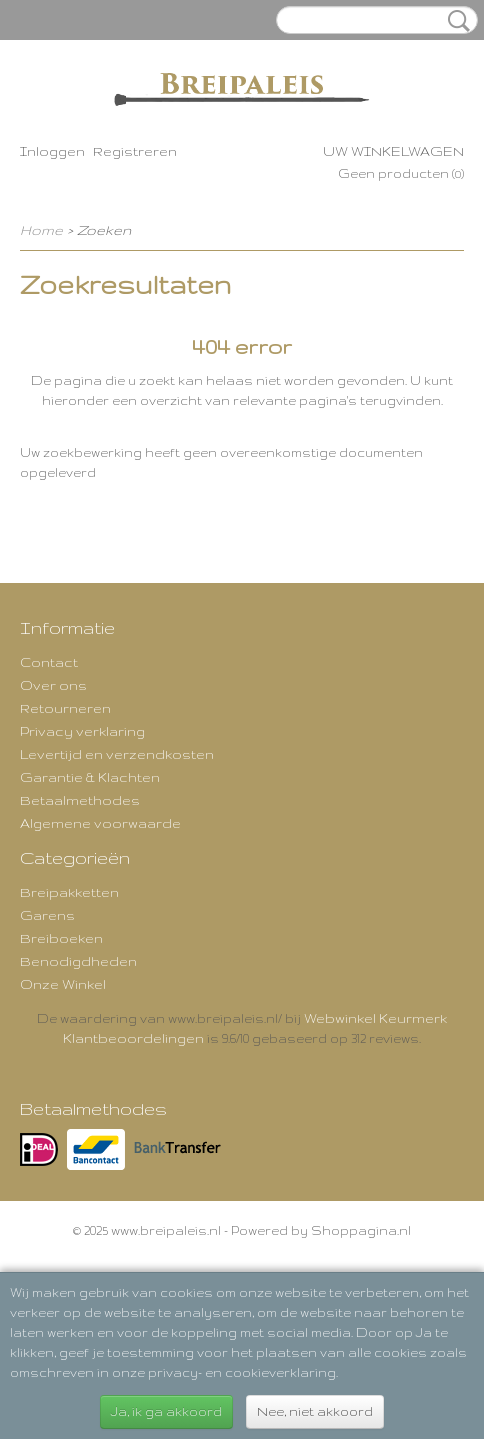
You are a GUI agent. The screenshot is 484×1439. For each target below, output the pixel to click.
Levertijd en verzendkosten (117, 754)
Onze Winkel (63, 984)
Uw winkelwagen (393, 151)
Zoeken (455, 21)
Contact (49, 662)
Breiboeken (61, 938)
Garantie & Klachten (90, 777)
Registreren (135, 151)
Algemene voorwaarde (100, 823)
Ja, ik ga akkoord (166, 1411)
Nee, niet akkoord (315, 1411)
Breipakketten (69, 892)
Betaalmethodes (80, 800)
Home (41, 230)
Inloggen (52, 151)
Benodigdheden (78, 961)
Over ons (53, 685)
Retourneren (65, 708)
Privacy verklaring (82, 731)
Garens (47, 915)
